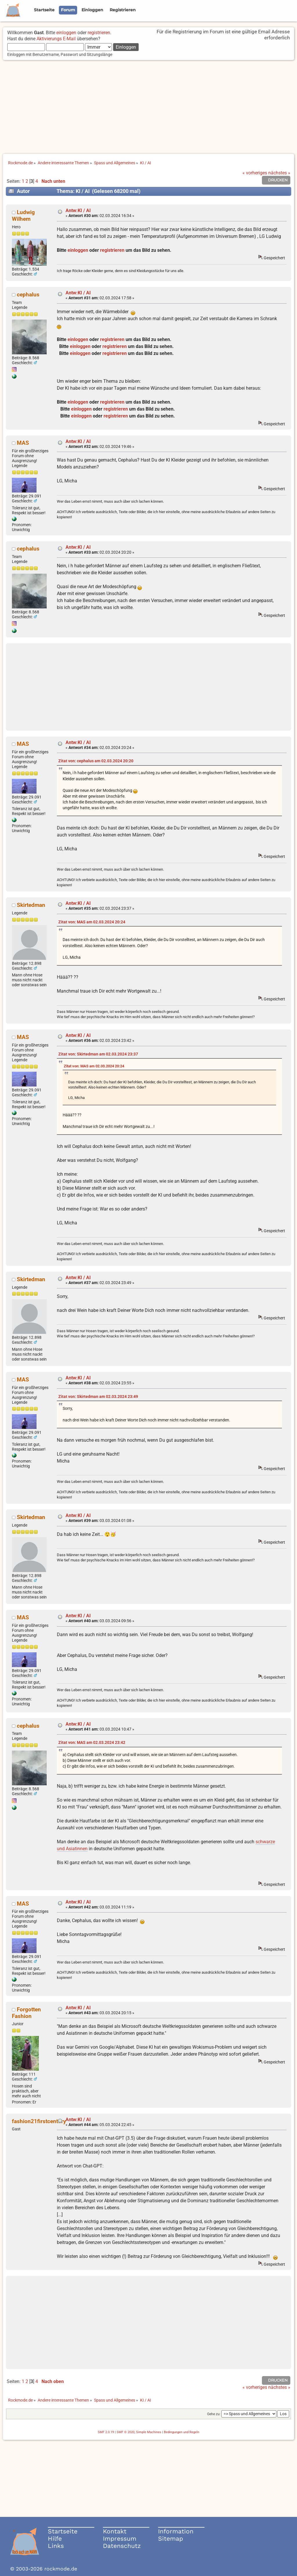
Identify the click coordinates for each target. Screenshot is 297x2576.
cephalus (28, 294)
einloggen (66, 32)
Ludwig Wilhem (23, 215)
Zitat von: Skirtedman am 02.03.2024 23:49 (98, 1396)
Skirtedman (31, 905)
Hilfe (55, 2538)
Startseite (62, 2531)
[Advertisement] (148, 107)
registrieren (99, 32)
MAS (23, 443)
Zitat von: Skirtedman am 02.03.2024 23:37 (98, 1054)
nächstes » (279, 173)
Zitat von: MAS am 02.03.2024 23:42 (91, 1742)
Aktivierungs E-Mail (56, 38)
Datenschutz (122, 2545)
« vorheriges (254, 173)
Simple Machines (148, 2432)
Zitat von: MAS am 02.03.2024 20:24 (91, 922)
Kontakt (114, 2531)
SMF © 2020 (126, 2432)
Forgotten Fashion (26, 2012)
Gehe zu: (213, 2414)
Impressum (119, 2538)
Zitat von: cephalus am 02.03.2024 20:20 (95, 761)
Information (175, 2531)
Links (56, 2545)
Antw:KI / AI (78, 210)
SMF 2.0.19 (106, 2432)
